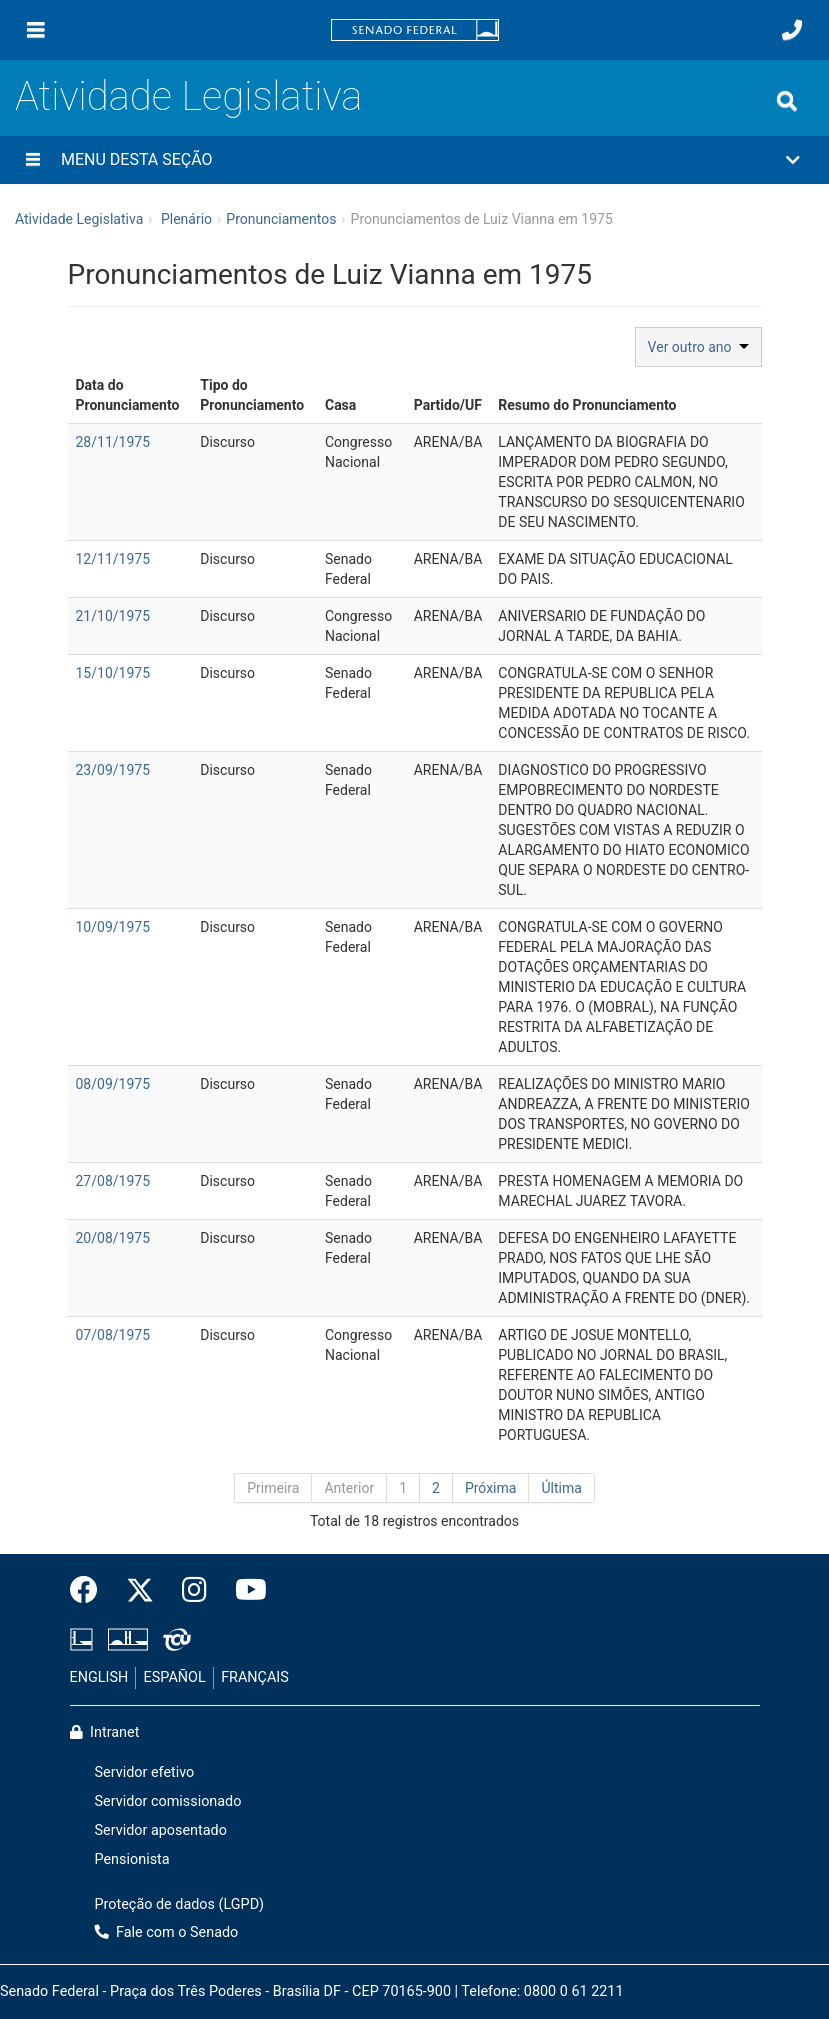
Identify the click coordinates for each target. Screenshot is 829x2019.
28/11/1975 (113, 442)
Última (561, 1488)
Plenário (186, 219)
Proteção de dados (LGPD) (180, 1904)
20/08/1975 (113, 1238)
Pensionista (132, 1859)
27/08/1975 (113, 1181)
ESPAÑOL (175, 1677)
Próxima (491, 1488)
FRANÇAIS (255, 1677)
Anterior (349, 1488)
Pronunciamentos (281, 219)
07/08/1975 (113, 1335)
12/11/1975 (113, 559)
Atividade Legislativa (188, 96)
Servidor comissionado (168, 1801)
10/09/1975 (113, 927)
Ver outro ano (698, 347)
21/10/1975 (113, 616)
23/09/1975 (113, 770)
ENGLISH (99, 1677)
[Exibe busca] (787, 101)
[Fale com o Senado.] (792, 30)
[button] (414, 160)
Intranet (105, 1732)
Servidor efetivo (145, 1772)
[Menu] (36, 30)
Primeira (273, 1488)
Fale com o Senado (167, 1932)
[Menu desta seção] (33, 160)
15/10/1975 (113, 673)
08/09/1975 (113, 1084)
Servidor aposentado (161, 1830)
